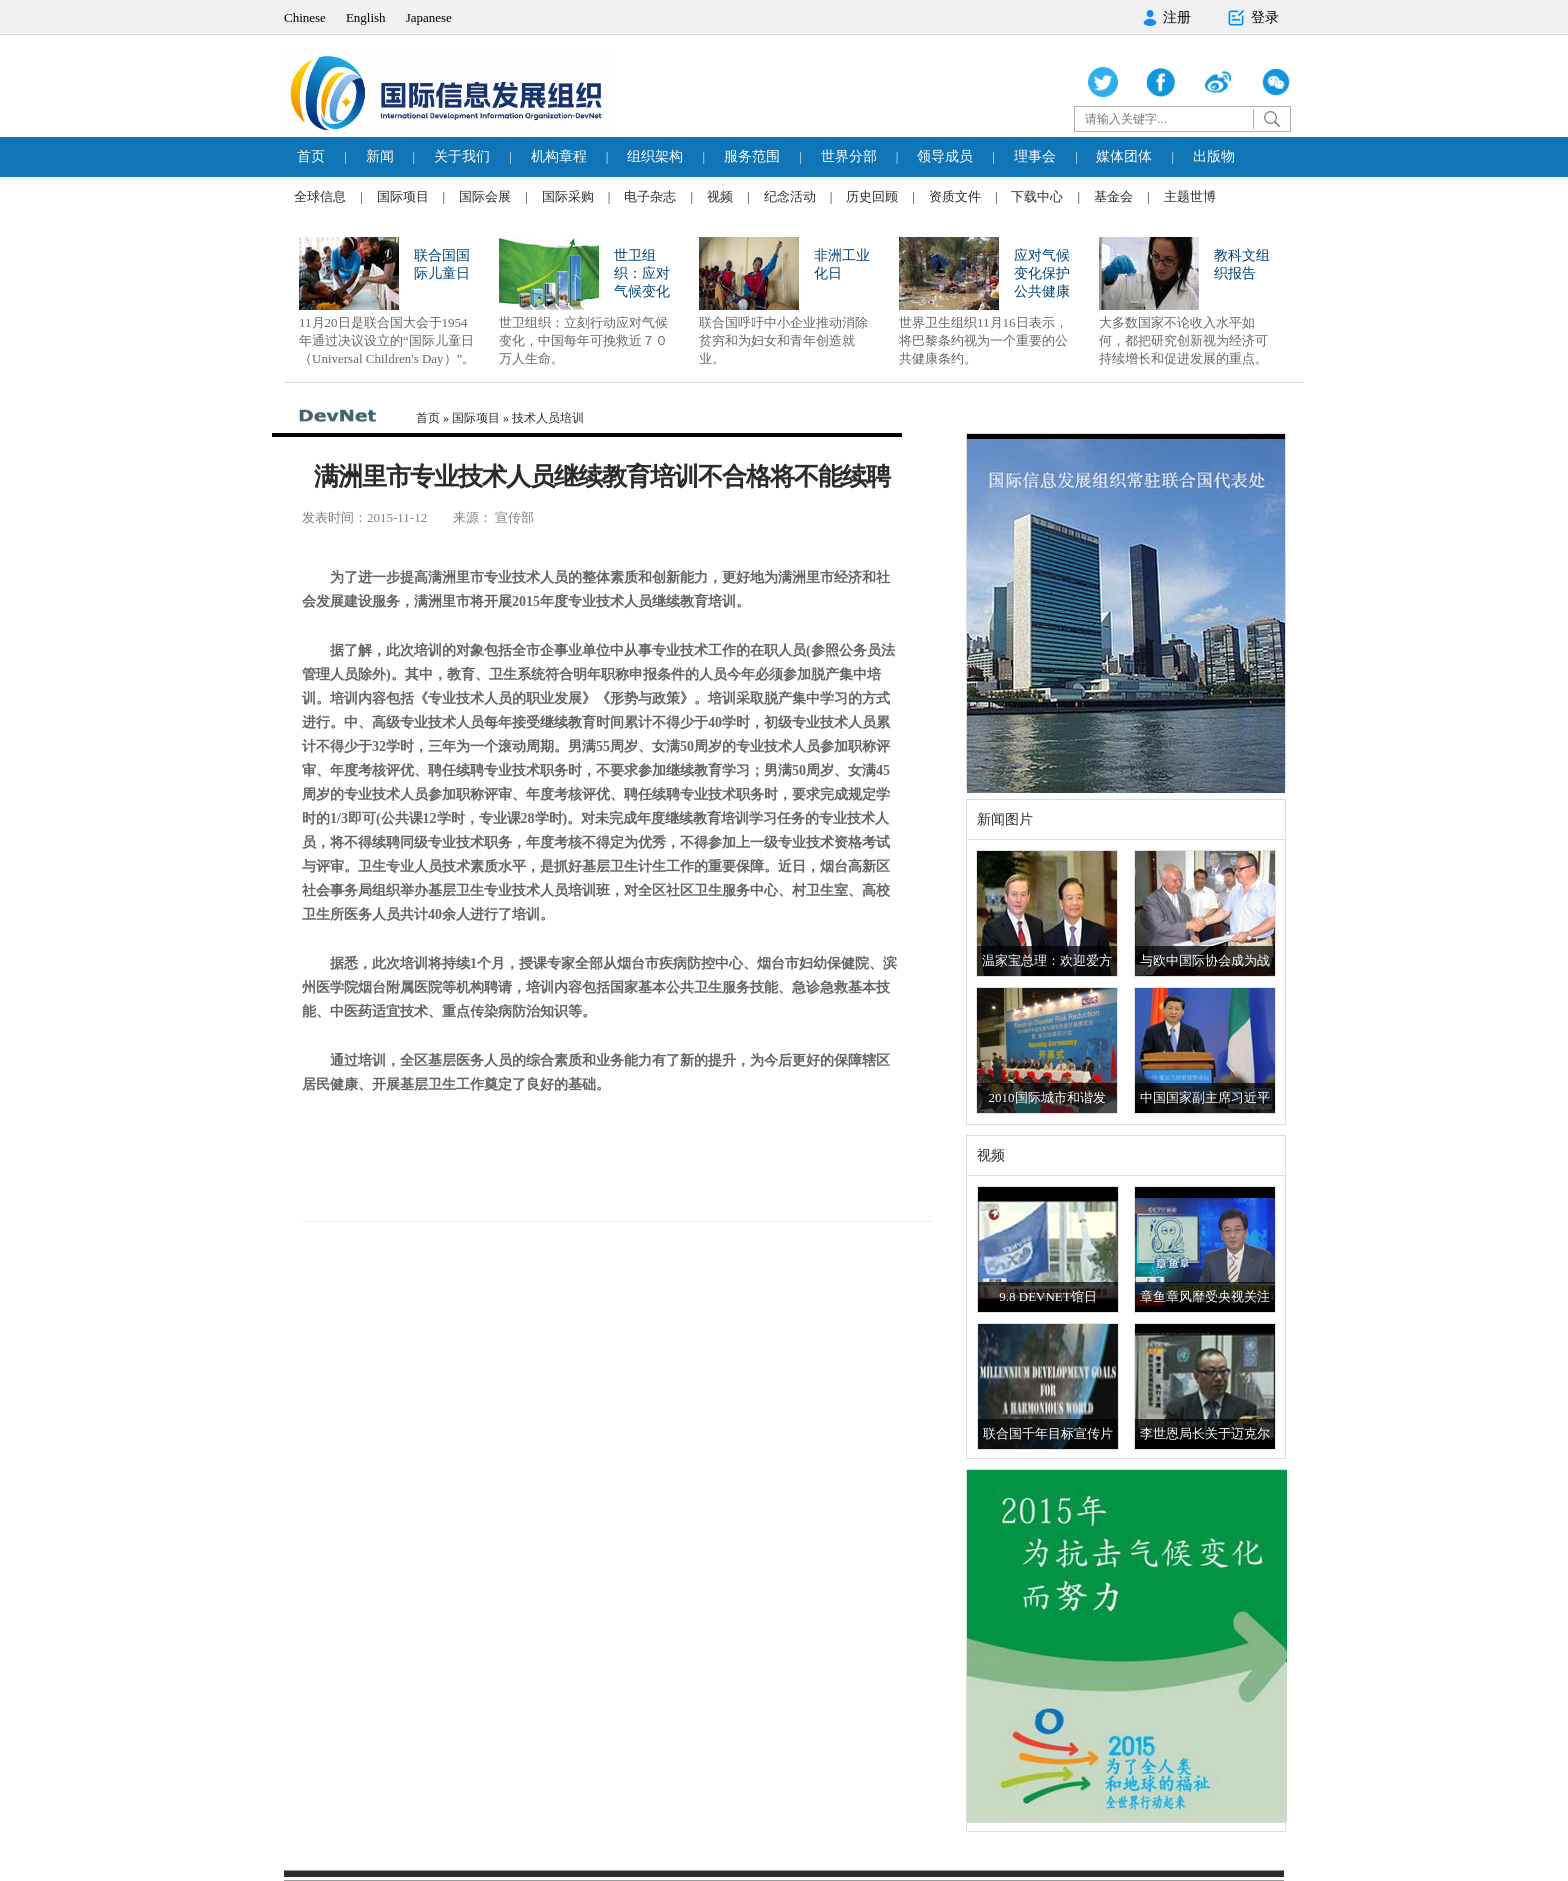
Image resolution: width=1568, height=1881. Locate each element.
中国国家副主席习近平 (1205, 1097)
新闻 (380, 156)
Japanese (429, 17)
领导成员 (945, 156)
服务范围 (752, 156)
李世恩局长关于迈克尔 (1205, 1433)
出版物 (1214, 156)
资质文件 (955, 196)
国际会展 (485, 196)
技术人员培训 (548, 418)
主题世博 (1190, 196)
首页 (311, 156)
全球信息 (320, 196)
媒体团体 (1124, 156)
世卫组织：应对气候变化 (642, 273)
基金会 (1113, 196)
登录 (1252, 18)
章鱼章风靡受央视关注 (1205, 1296)
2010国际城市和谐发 (1047, 1097)
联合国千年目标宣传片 (1048, 1433)
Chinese (305, 17)
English (366, 17)
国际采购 (568, 196)
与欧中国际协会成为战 (1205, 960)
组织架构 (655, 156)
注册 (1166, 18)
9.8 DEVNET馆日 (1048, 1296)
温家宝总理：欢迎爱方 (1047, 960)
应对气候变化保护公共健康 (1042, 273)
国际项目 (403, 196)
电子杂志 (650, 196)
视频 (720, 196)
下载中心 (1037, 196)
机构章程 (559, 156)
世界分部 (849, 156)
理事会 (1035, 156)
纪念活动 (790, 196)
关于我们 (462, 156)
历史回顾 (872, 196)
